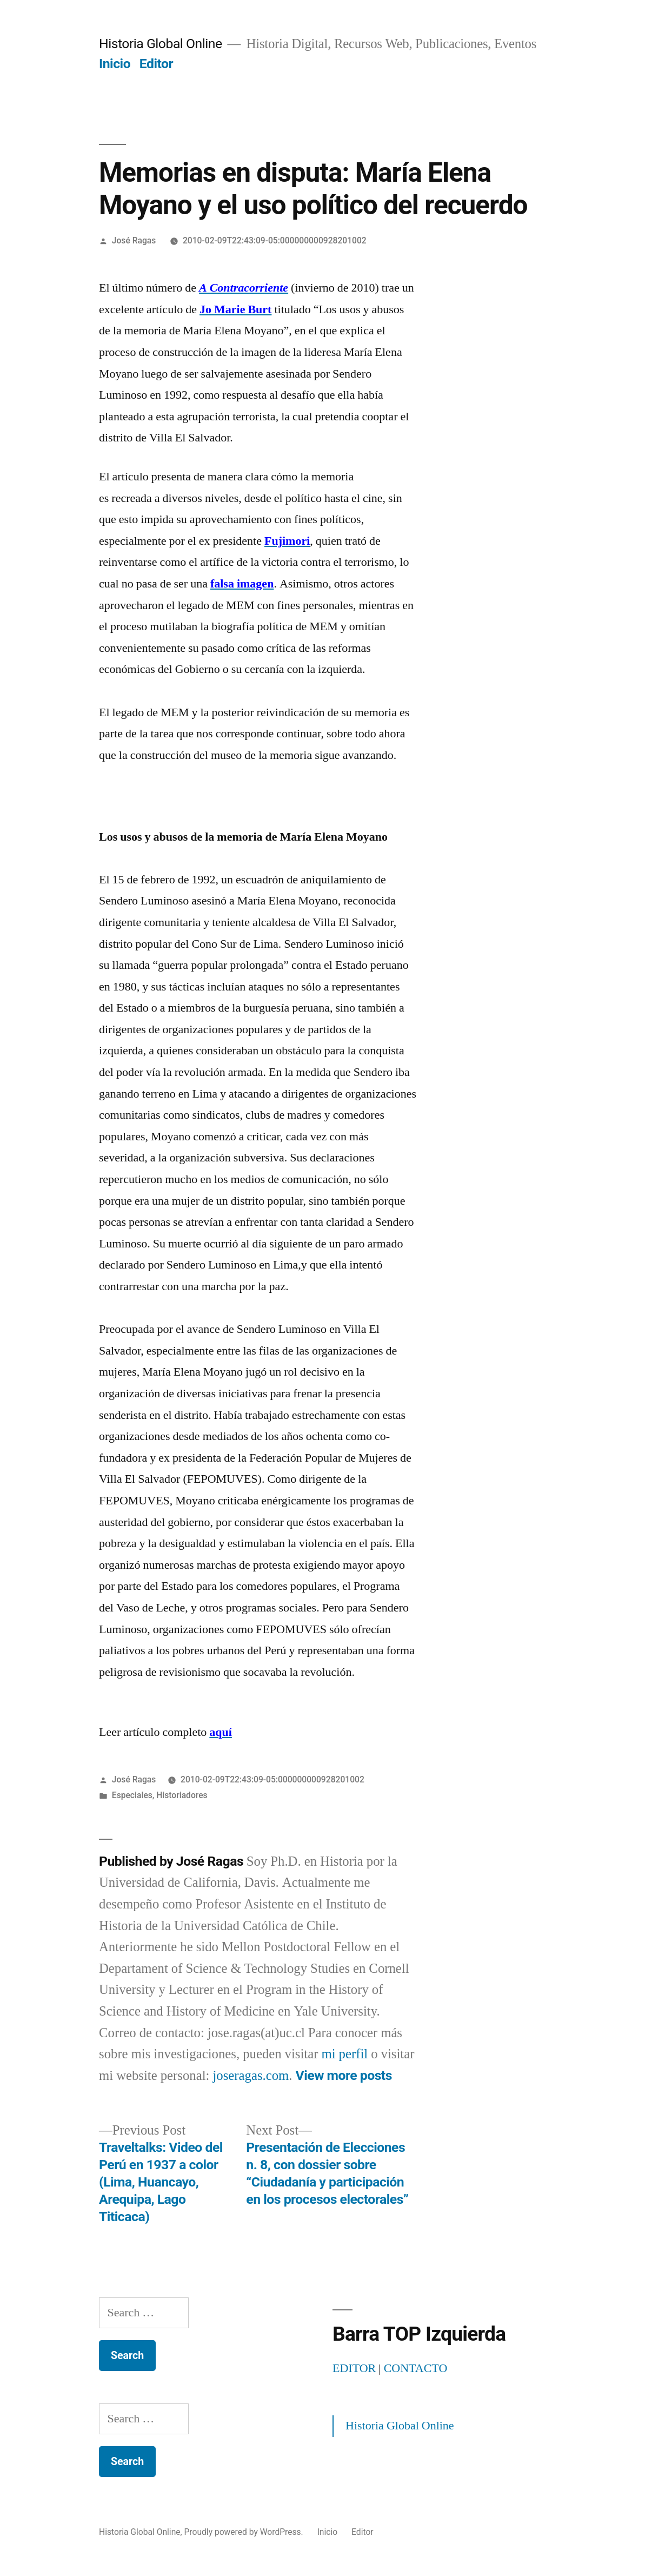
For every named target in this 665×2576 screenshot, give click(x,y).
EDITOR (354, 2368)
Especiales (132, 1795)
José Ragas (134, 240)
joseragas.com (250, 2076)
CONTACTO (416, 2368)
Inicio (114, 63)
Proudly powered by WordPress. (244, 2532)
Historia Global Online (160, 43)
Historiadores (181, 1795)
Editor (156, 63)
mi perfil (344, 2054)
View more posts (344, 2075)
